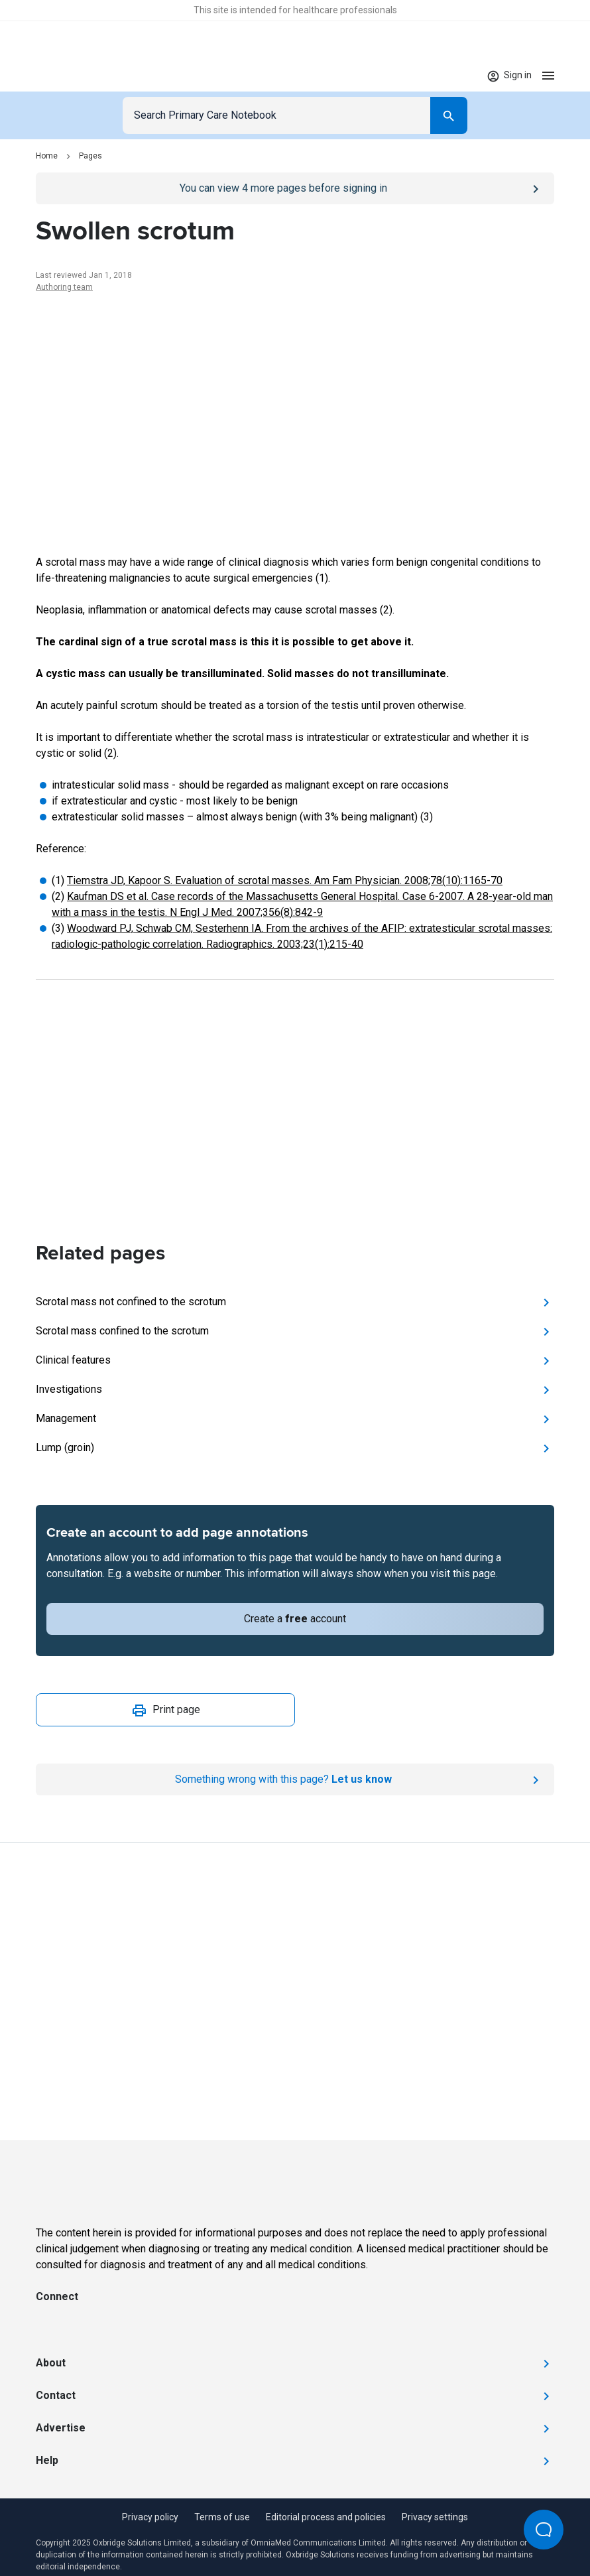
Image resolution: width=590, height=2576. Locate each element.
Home (47, 156)
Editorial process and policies (326, 2517)
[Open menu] (548, 75)
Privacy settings (435, 2517)
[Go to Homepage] (77, 75)
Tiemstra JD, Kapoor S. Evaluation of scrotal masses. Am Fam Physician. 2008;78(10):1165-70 (284, 880)
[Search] (448, 115)
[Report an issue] (295, 1779)
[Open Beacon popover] (543, 2529)
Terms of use (222, 2517)
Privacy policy (150, 2517)
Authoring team (64, 287)
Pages (90, 156)
